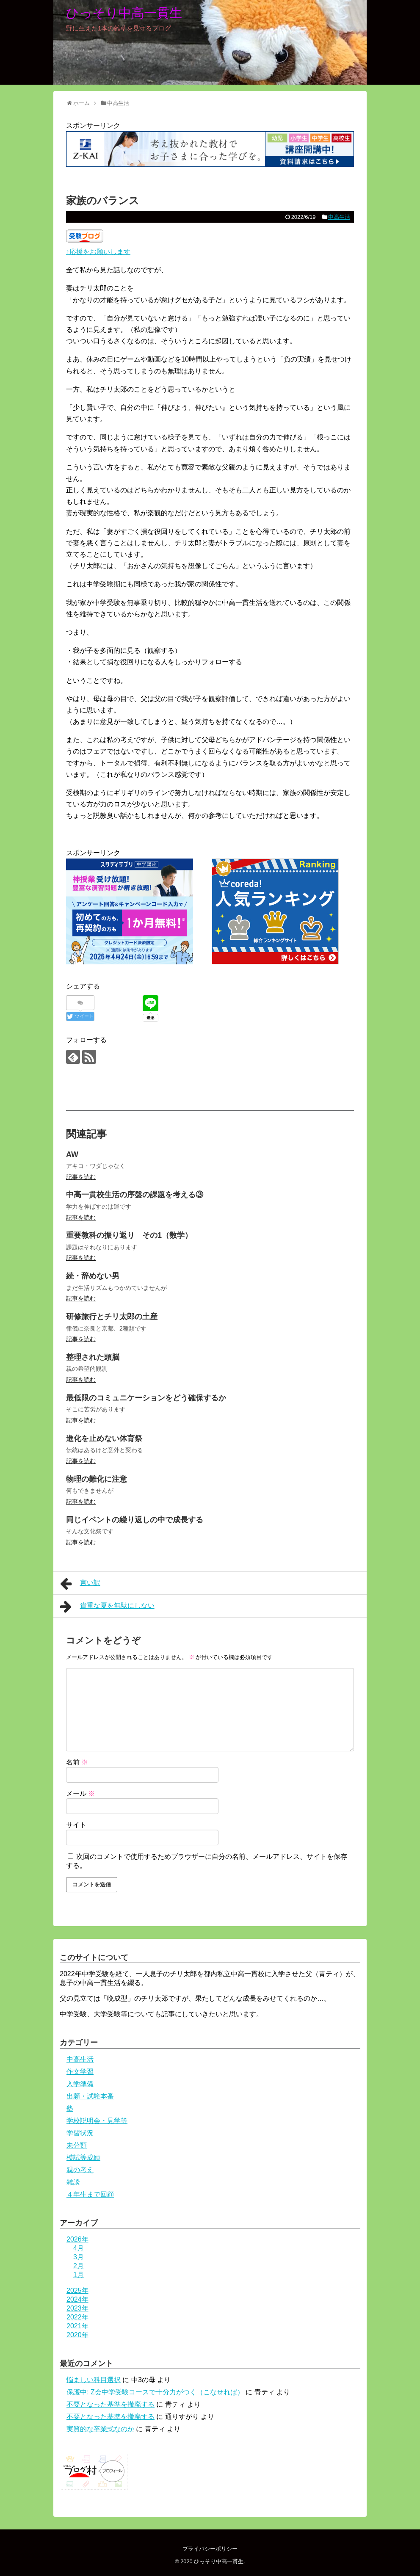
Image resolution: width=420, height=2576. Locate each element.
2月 (78, 2266)
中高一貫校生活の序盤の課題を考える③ (134, 1194)
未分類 (76, 2145)
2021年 (77, 2326)
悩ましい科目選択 (93, 2379)
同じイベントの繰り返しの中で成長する (134, 1520)
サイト (76, 1824)
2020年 (77, 2335)
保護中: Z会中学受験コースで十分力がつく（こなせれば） (155, 2392)
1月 (78, 2274)
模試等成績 (83, 2157)
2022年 (77, 2317)
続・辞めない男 (92, 1276)
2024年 (77, 2299)
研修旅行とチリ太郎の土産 (112, 1316)
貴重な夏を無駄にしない (107, 1606)
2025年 (77, 2290)
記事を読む (81, 1176)
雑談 (73, 2182)
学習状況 (80, 2133)
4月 (78, 2248)
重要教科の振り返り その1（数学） (129, 1235)
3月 (78, 2257)
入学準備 (80, 2083)
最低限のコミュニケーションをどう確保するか (146, 1398)
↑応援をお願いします (98, 251)
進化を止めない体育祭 (104, 1438)
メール (80, 1793)
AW (72, 1154)
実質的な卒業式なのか (100, 2428)
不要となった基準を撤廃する (110, 2404)
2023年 (77, 2308)
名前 (77, 1762)
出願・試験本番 (90, 2096)
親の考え (80, 2169)
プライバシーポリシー (210, 2549)
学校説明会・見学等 (96, 2120)
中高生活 (339, 217)
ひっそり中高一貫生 (124, 13)
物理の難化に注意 (96, 1479)
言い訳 (80, 1583)
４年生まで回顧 (90, 2194)
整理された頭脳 (92, 1357)
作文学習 (80, 2071)
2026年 (77, 2239)
